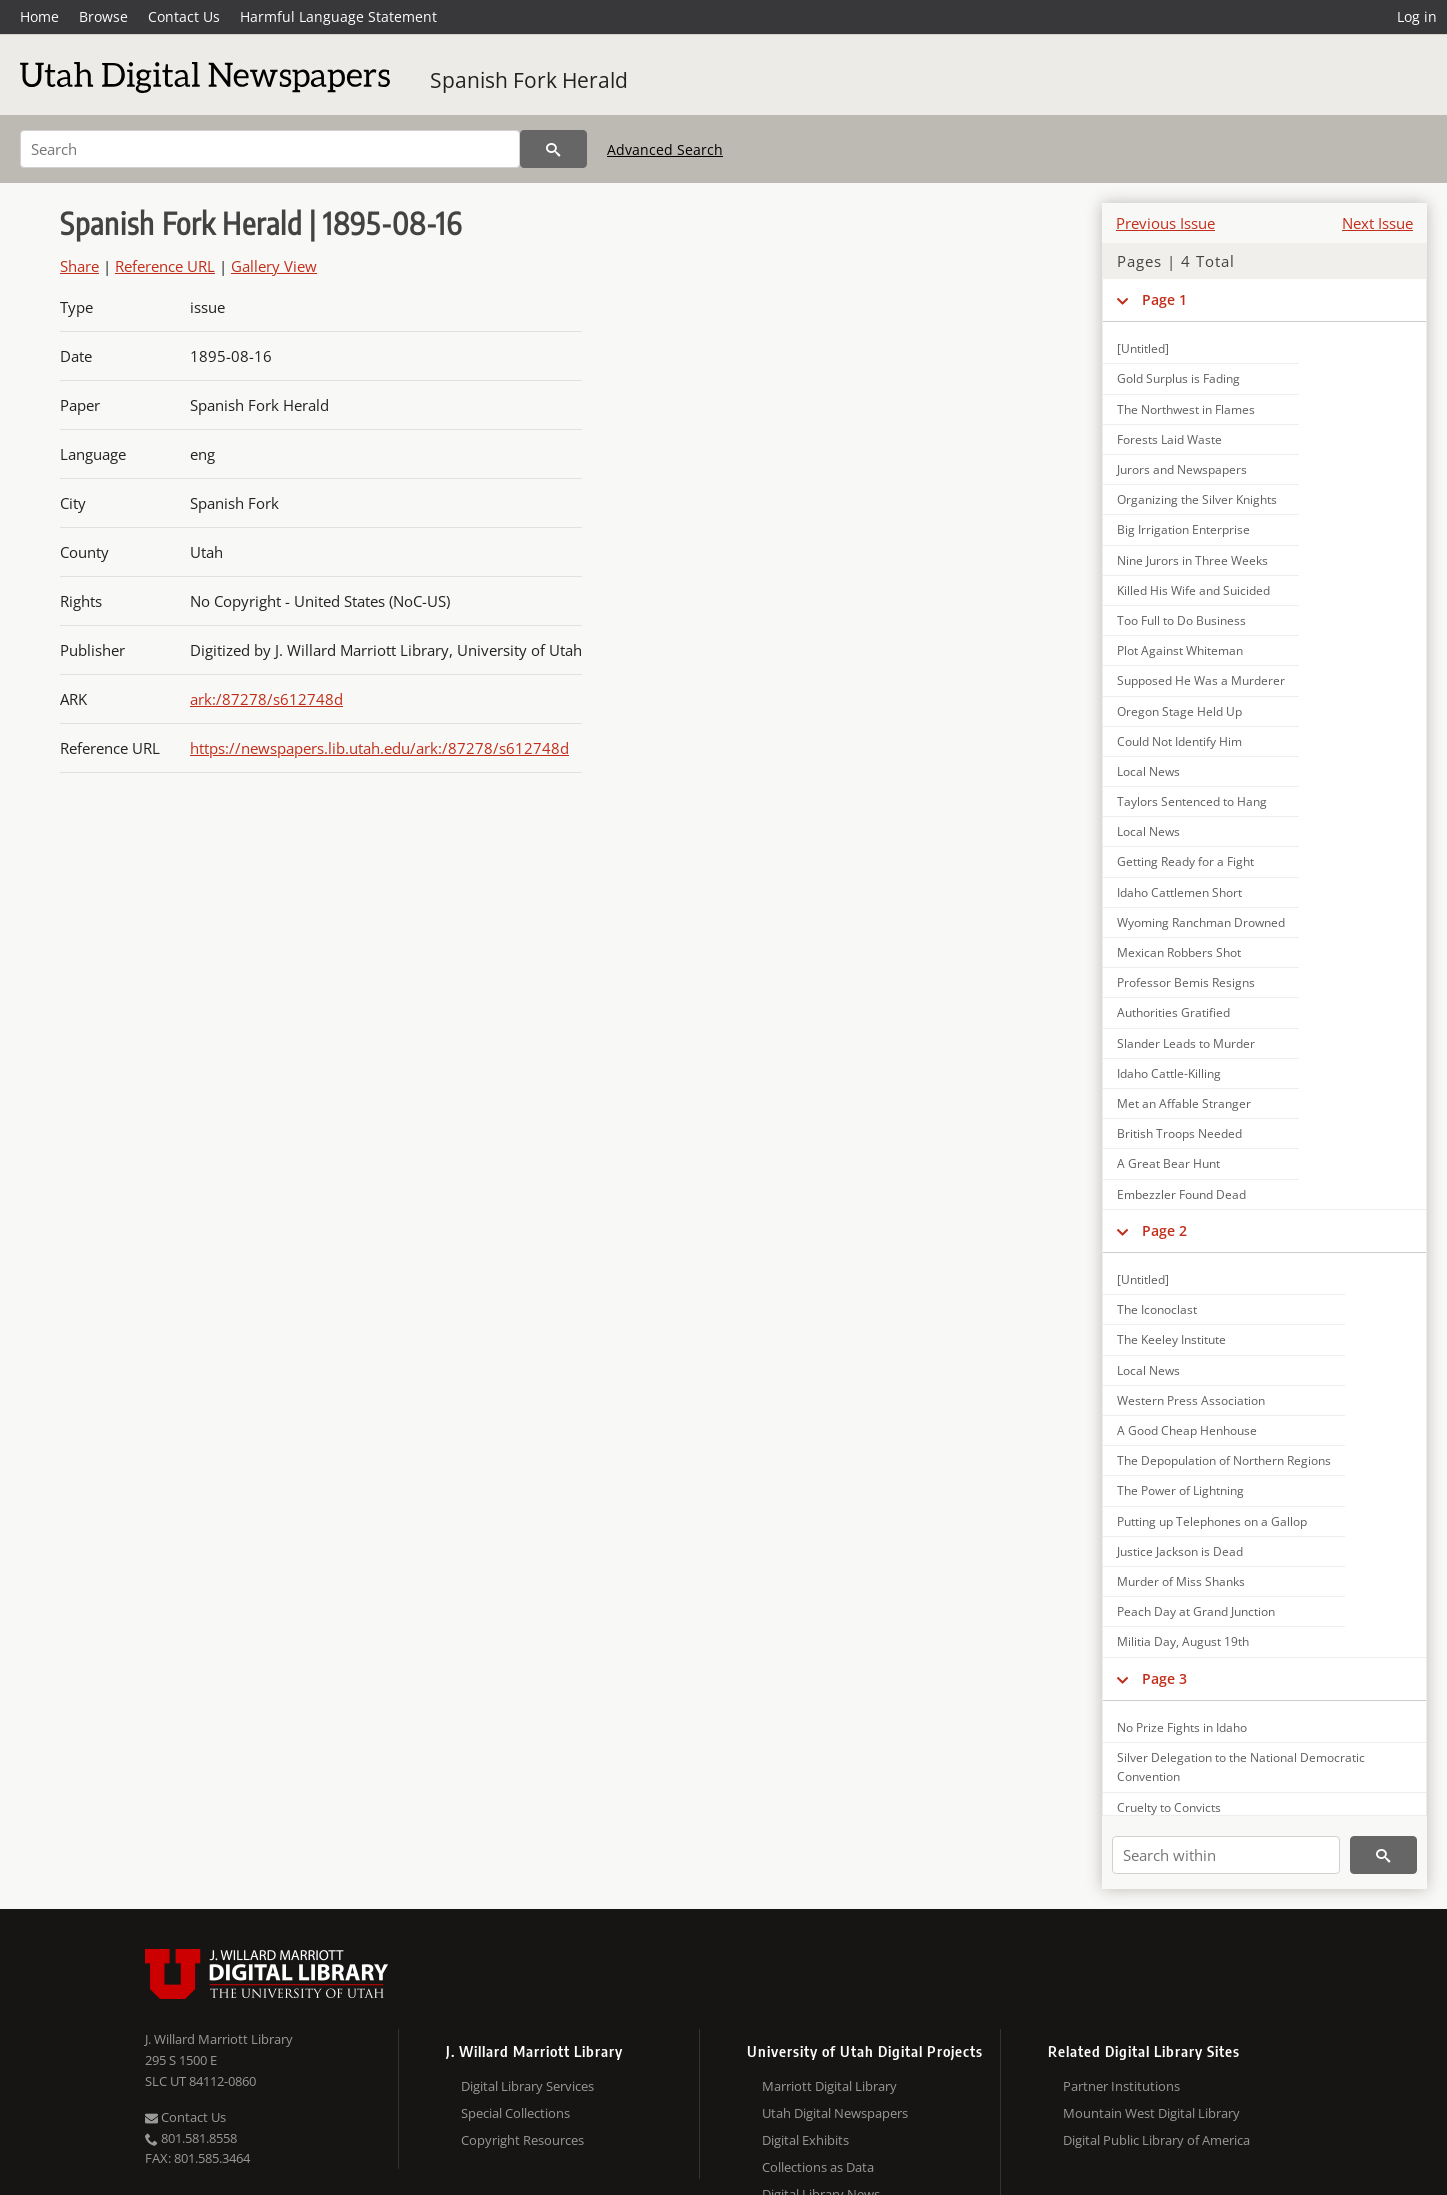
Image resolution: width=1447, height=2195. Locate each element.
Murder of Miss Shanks (1181, 1581)
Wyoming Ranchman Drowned (1201, 922)
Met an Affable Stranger (1184, 1103)
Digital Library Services (527, 2086)
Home (39, 16)
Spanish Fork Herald (529, 80)
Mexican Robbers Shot (1179, 952)
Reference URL (165, 266)
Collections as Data (818, 2167)
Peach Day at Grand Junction (1196, 1611)
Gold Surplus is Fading (1178, 378)
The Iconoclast (1157, 1309)
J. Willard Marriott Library (219, 2039)
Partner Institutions (1121, 2086)
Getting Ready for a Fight (1185, 861)
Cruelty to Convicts (1169, 1807)
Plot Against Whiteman (1180, 650)
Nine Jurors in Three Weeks (1192, 560)
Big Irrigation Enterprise (1183, 529)
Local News (1148, 771)
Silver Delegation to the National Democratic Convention (1241, 1767)
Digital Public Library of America (1156, 2140)
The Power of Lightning (1180, 1490)
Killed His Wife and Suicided (1193, 590)
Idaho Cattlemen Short (1179, 892)
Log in (1417, 16)
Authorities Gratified (1173, 1012)
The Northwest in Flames (1186, 409)
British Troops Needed (1179, 1133)
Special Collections (515, 2113)
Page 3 (1164, 1678)
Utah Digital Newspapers (835, 2113)
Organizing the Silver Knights (1197, 499)
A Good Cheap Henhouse (1187, 1430)
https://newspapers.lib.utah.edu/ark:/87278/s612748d (379, 748)
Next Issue (1377, 223)
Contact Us (184, 16)
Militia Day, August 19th (1183, 1641)
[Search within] (1226, 1855)
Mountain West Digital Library (1151, 2113)
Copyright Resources (522, 2140)
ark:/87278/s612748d (266, 699)
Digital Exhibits (805, 2140)
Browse (103, 16)
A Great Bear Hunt (1168, 1163)
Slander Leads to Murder (1186, 1043)
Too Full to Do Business (1181, 620)
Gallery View (274, 266)
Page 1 (1164, 299)
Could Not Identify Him (1179, 741)
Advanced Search (665, 149)
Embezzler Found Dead (1181, 1194)
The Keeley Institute (1171, 1339)
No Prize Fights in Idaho (1182, 1727)
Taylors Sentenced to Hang (1192, 801)
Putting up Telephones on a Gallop (1212, 1521)
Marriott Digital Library (829, 2086)
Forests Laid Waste (1169, 439)
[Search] (270, 149)
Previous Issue (1165, 223)
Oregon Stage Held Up (1179, 711)
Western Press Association (1191, 1400)
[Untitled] (1143, 348)
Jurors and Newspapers (1182, 469)
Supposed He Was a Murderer (1201, 680)
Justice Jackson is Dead (1180, 1551)
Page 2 (1164, 1230)
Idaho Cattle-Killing (1169, 1073)
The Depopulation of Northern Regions (1224, 1460)
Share (79, 266)
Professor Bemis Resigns (1186, 982)
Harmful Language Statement (338, 16)
